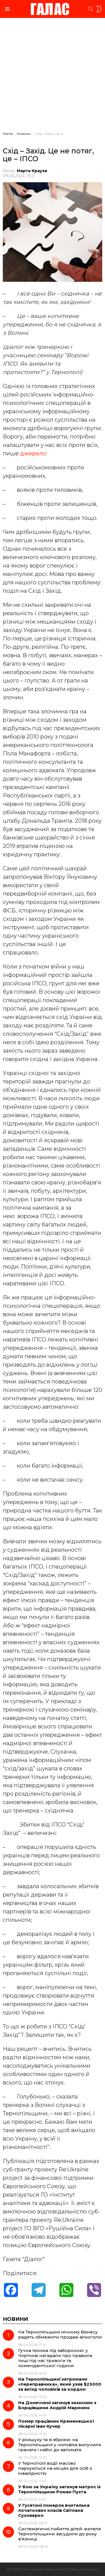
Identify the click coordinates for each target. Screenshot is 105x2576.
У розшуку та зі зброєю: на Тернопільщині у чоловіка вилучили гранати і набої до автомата (59, 2444)
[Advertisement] (52, 76)
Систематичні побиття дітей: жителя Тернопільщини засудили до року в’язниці (59, 2534)
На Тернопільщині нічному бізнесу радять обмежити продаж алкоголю (60, 2334)
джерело (33, 453)
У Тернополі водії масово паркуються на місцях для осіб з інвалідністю (55, 2468)
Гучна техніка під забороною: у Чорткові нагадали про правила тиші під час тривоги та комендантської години (55, 2358)
